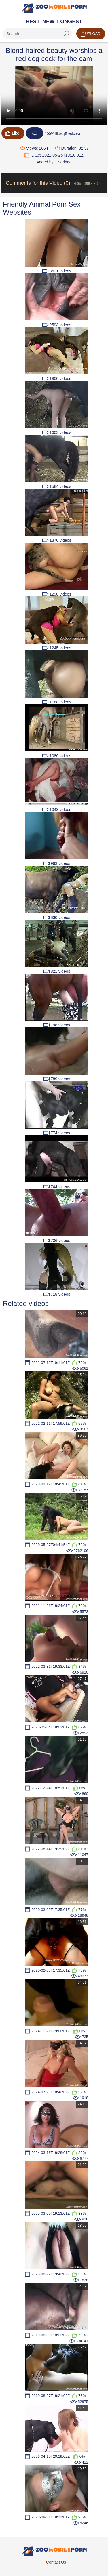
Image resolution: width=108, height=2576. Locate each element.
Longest (69, 21)
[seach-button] (66, 33)
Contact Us (56, 2562)
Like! (12, 133)
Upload (90, 34)
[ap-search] (37, 33)
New (48, 21)
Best (33, 21)
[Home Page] (54, 8)
